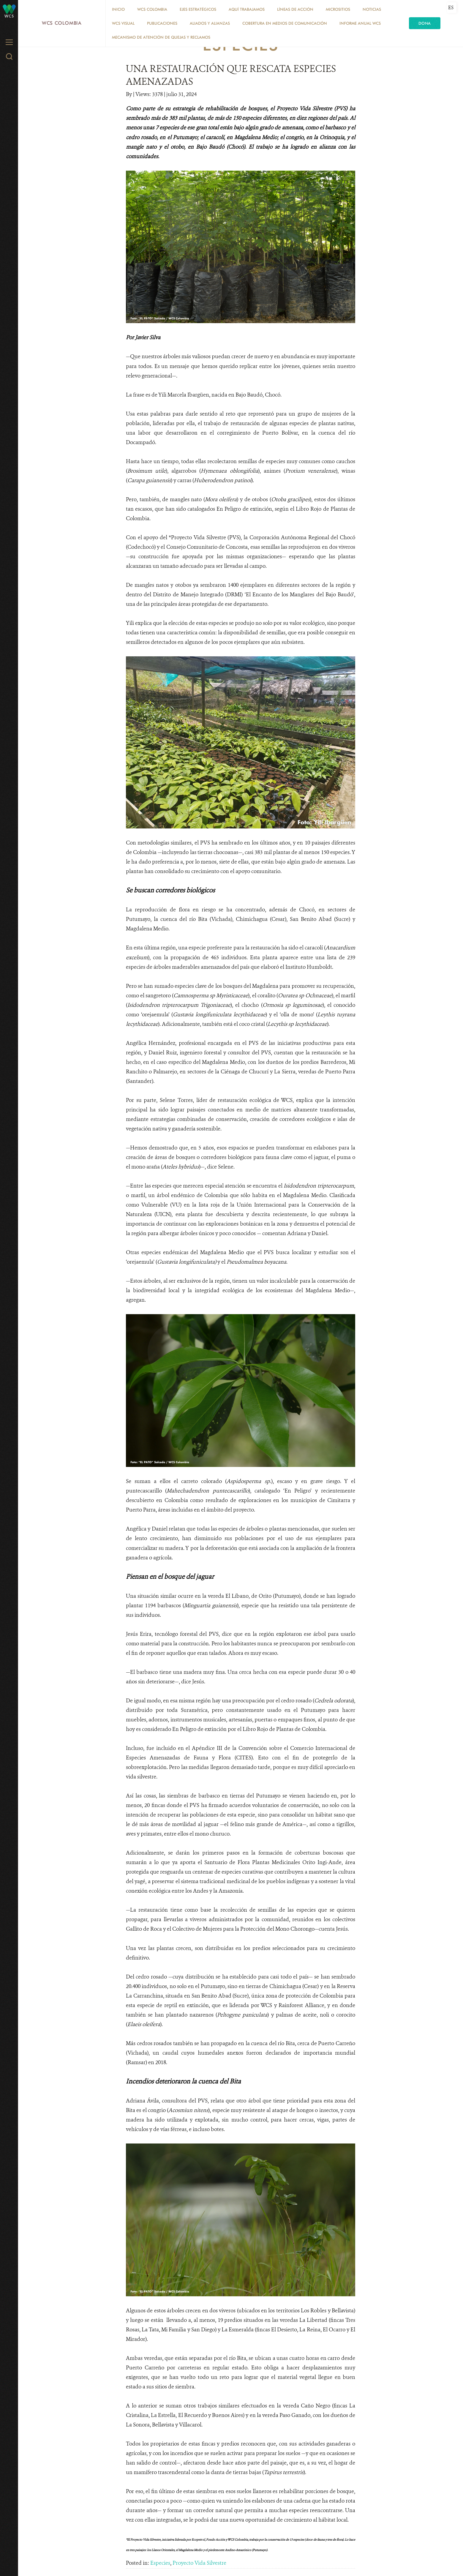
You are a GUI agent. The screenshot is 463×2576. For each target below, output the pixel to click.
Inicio (118, 9)
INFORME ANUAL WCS (360, 23)
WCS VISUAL (123, 23)
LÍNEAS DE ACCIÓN (295, 9)
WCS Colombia (62, 23)
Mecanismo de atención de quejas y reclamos (161, 37)
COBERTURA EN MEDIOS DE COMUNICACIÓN (284, 23)
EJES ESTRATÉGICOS (198, 9)
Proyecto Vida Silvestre (199, 2562)
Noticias (372, 9)
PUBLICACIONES (162, 23)
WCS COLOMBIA (152, 9)
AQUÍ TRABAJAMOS (247, 9)
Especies (160, 2562)
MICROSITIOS (338, 9)
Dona (424, 23)
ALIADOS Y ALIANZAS (210, 23)
